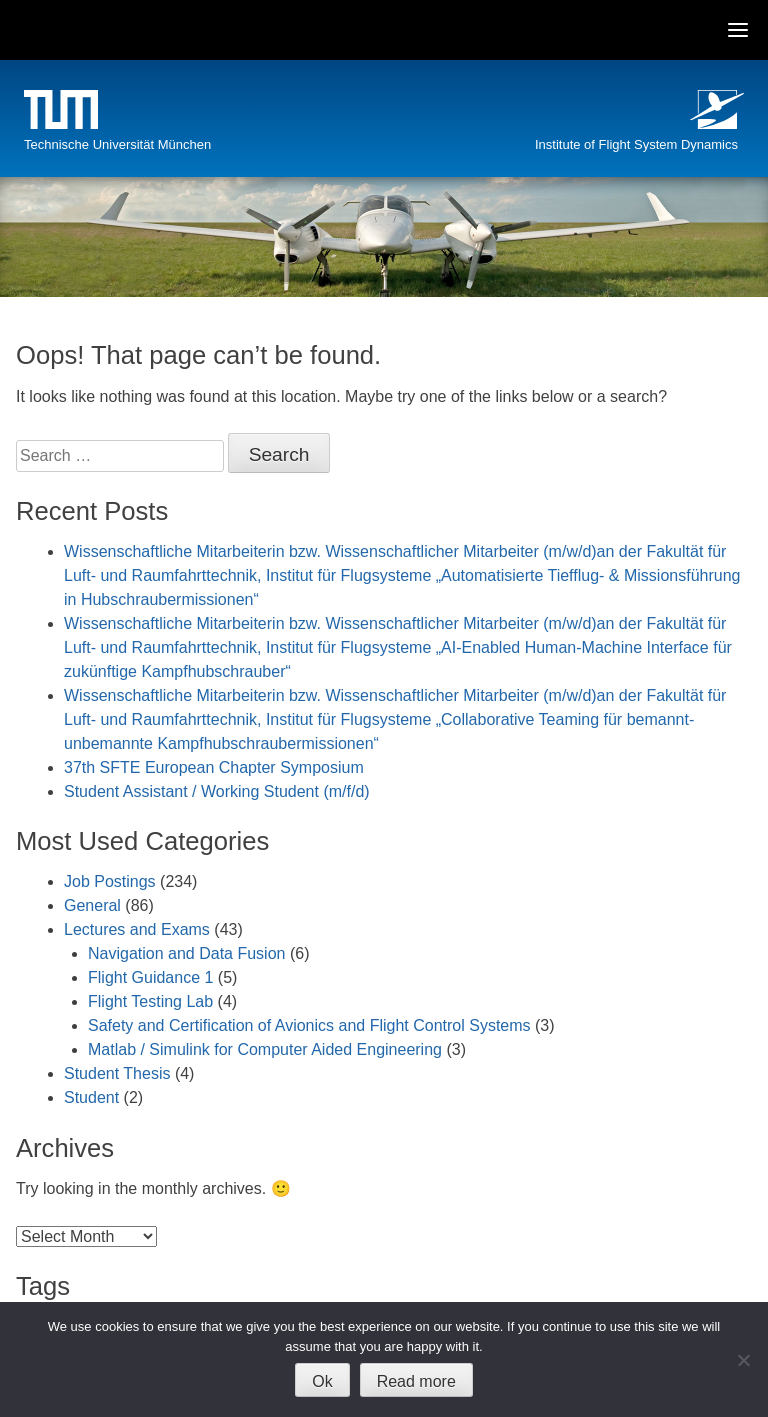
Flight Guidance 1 (150, 977)
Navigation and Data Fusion (186, 953)
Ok (322, 1381)
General (92, 905)
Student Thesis (117, 1073)
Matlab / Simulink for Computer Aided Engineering (265, 1049)
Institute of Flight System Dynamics (636, 144)
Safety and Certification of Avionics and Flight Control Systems (309, 1025)
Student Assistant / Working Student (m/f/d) (217, 791)
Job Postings (110, 881)
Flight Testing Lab (150, 1001)
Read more (416, 1381)
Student (91, 1097)
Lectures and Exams (137, 929)
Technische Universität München (117, 144)
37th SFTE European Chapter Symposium (214, 767)
